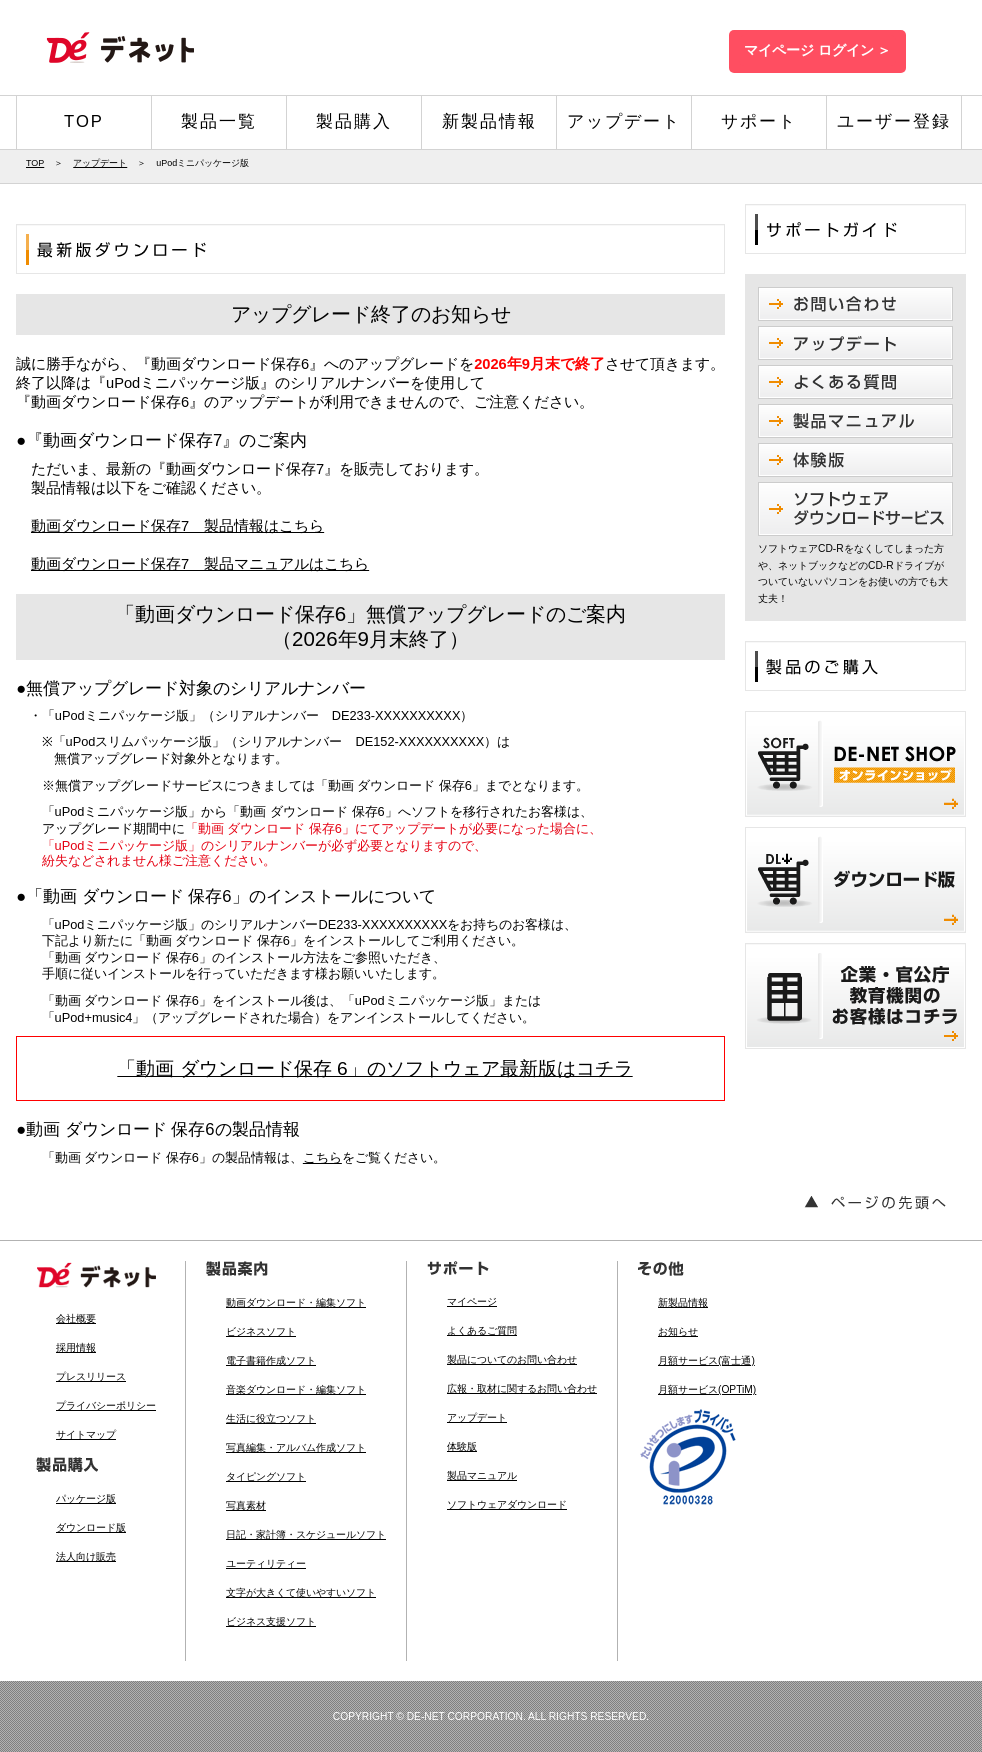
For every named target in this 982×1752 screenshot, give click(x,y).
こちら (322, 1157)
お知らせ (678, 1331)
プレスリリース (91, 1376)
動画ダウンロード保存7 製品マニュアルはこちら (200, 564)
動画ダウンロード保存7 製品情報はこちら (177, 526)
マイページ (472, 1301)
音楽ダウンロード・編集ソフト (296, 1389)
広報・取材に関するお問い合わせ (522, 1388)
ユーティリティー (266, 1563)
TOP (84, 121)
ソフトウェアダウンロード (507, 1504)
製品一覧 (219, 121)
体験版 (462, 1446)
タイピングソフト (266, 1476)
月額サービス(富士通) (706, 1360)
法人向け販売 (86, 1556)
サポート (759, 121)
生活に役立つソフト (271, 1418)
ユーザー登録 (894, 121)
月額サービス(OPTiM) (707, 1389)
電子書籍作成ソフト (271, 1360)
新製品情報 (489, 121)
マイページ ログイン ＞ (817, 50)
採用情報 (76, 1347)
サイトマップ (86, 1434)
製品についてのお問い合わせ (512, 1359)
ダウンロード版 (91, 1527)
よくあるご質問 (482, 1330)
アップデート (624, 121)
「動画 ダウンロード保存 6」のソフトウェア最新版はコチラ (374, 1068)
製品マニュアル (482, 1475)
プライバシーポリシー (106, 1405)
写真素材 (246, 1505)
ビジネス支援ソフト (271, 1621)
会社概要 (76, 1318)
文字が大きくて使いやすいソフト (301, 1592)
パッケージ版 (86, 1498)
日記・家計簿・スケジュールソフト (306, 1534)
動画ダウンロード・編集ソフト (296, 1302)
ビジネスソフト (261, 1331)
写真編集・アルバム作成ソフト (296, 1447)
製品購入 (354, 121)
